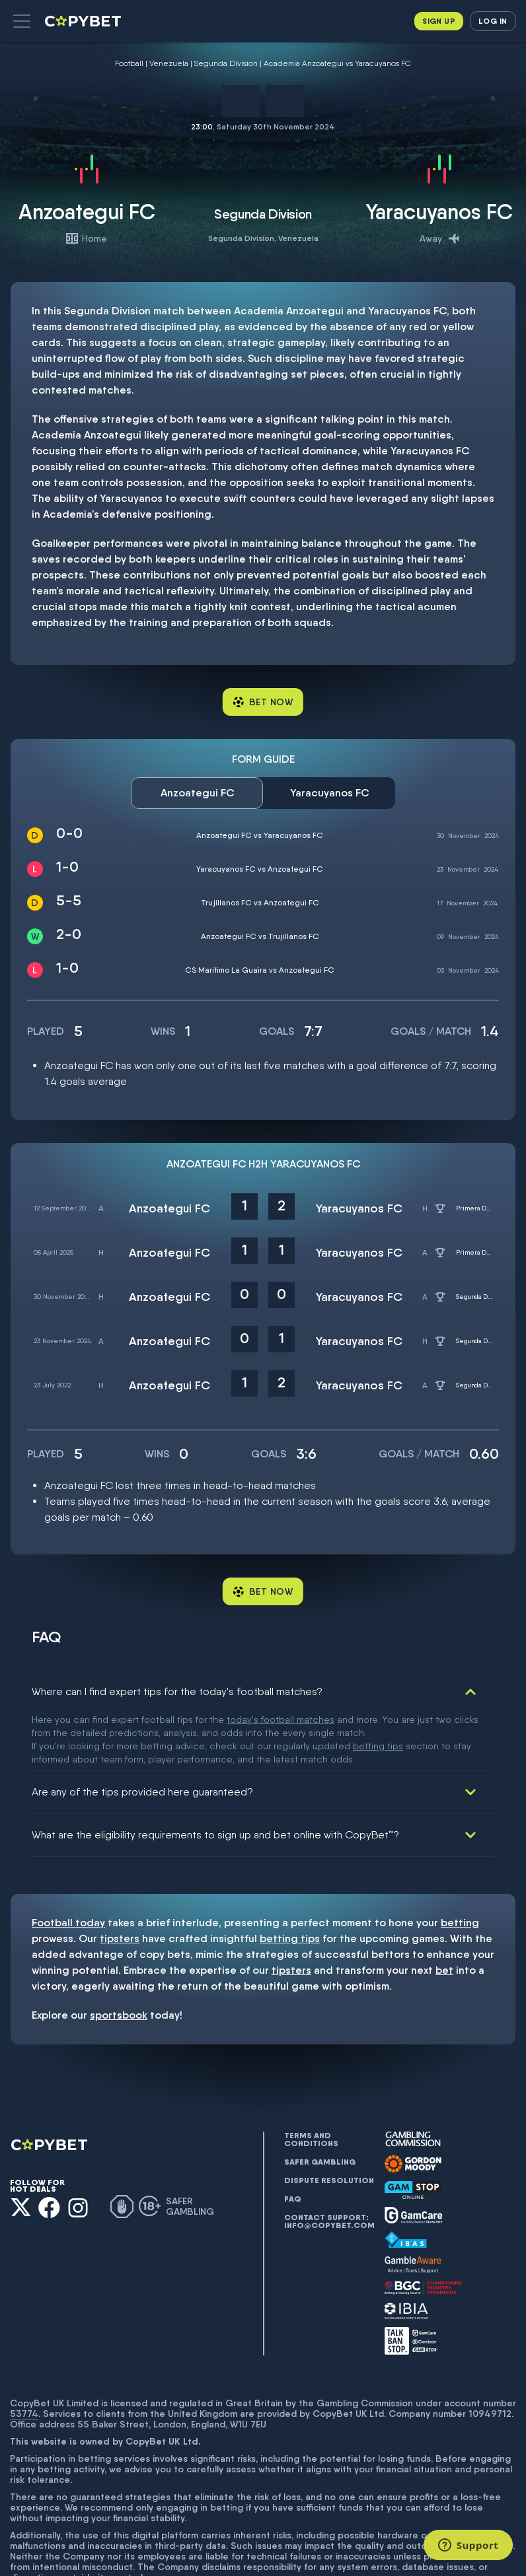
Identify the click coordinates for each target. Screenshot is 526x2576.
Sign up (438, 21)
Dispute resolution (329, 2123)
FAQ (292, 2141)
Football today (68, 1865)
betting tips (290, 1881)
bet (444, 1912)
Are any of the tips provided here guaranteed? (142, 1734)
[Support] (468, 2545)
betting (460, 1865)
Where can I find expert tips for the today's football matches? (177, 1691)
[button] (22, 21)
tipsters (119, 1881)
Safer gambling (320, 2104)
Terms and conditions (311, 2082)
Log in (492, 21)
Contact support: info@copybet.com (329, 2164)
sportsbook (118, 1957)
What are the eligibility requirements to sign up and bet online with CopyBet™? (215, 1777)
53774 (24, 2356)
